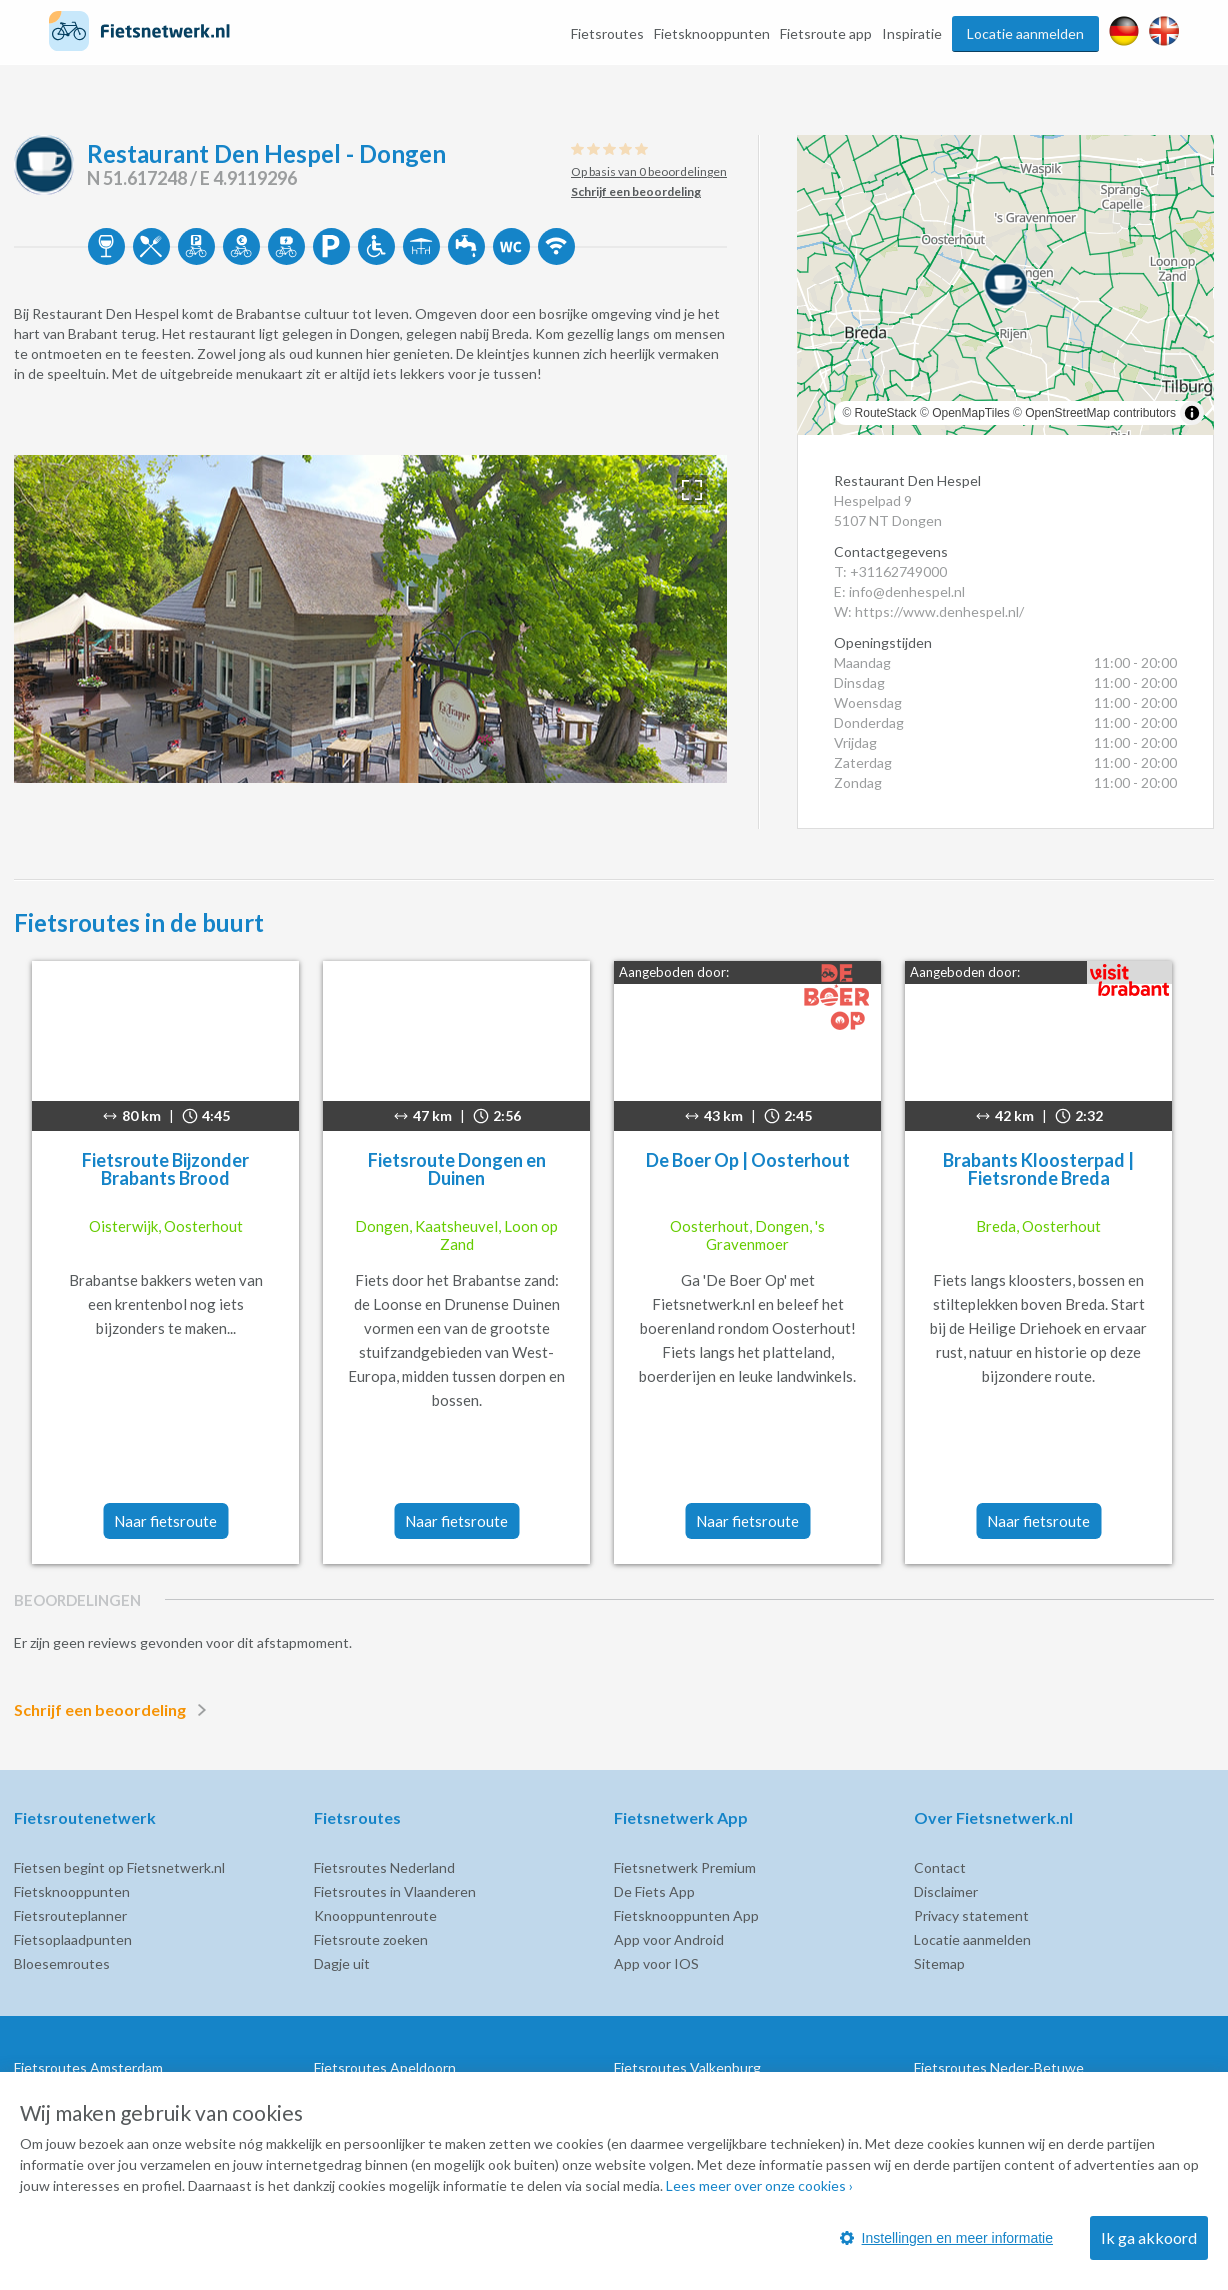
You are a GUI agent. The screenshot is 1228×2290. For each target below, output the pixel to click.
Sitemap (939, 1963)
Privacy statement (971, 1915)
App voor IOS (656, 1963)
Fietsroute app (826, 33)
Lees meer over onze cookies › (759, 2185)
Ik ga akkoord (1149, 2237)
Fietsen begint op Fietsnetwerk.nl (119, 1867)
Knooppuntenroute (375, 1915)
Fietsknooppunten (712, 33)
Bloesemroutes (62, 1963)
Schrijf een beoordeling (114, 1710)
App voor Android (669, 1939)
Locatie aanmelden (1025, 33)
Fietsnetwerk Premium (685, 1867)
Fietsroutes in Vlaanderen (395, 1891)
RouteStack (886, 413)
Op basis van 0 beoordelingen (649, 171)
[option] (370, 619)
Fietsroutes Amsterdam (88, 2067)
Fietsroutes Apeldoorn (385, 2067)
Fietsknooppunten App (686, 1915)
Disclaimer (946, 1891)
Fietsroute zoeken (371, 1939)
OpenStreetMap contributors (1100, 413)
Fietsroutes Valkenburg (687, 2067)
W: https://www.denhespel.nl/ (929, 611)
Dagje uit (342, 1963)
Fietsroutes (607, 33)
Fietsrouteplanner (70, 1915)
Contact (940, 1867)
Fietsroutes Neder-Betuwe (999, 2067)
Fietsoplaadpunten (73, 1939)
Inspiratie (912, 33)
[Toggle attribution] (1192, 413)
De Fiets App (654, 1891)
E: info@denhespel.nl (899, 591)
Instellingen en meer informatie (946, 2238)
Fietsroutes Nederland (384, 1867)
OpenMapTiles (971, 413)
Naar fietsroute (165, 1521)
